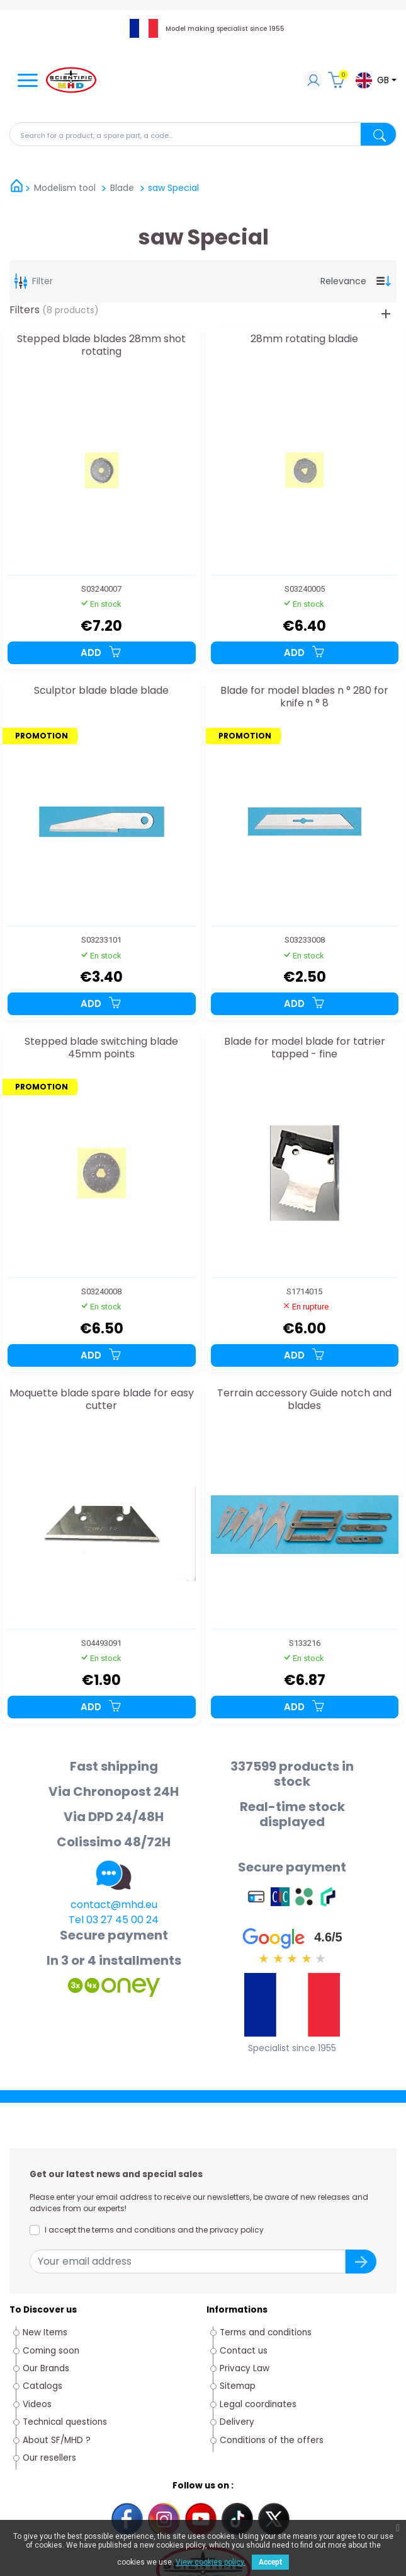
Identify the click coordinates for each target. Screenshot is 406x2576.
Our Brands (46, 2368)
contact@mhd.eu (113, 1904)
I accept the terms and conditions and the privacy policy (154, 2229)
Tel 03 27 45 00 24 (114, 1919)
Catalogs (42, 2386)
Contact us (244, 2351)
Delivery (237, 2422)
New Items (45, 2332)
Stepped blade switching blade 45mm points (101, 1048)
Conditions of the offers (273, 2440)
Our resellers (49, 2458)
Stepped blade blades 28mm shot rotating (101, 346)
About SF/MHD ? (57, 2440)
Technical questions (65, 2422)
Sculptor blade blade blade (101, 691)
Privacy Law (244, 2368)
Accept (270, 2562)
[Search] (203, 134)
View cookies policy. (210, 2562)
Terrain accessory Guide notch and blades (304, 1400)
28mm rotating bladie (304, 339)
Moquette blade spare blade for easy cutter (101, 1400)
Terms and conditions (266, 2332)
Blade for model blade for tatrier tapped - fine (304, 1048)
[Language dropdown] (375, 80)
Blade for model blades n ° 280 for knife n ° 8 (304, 697)
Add (101, 652)
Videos (37, 2404)
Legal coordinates (258, 2404)
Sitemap (238, 2386)
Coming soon (51, 2351)
